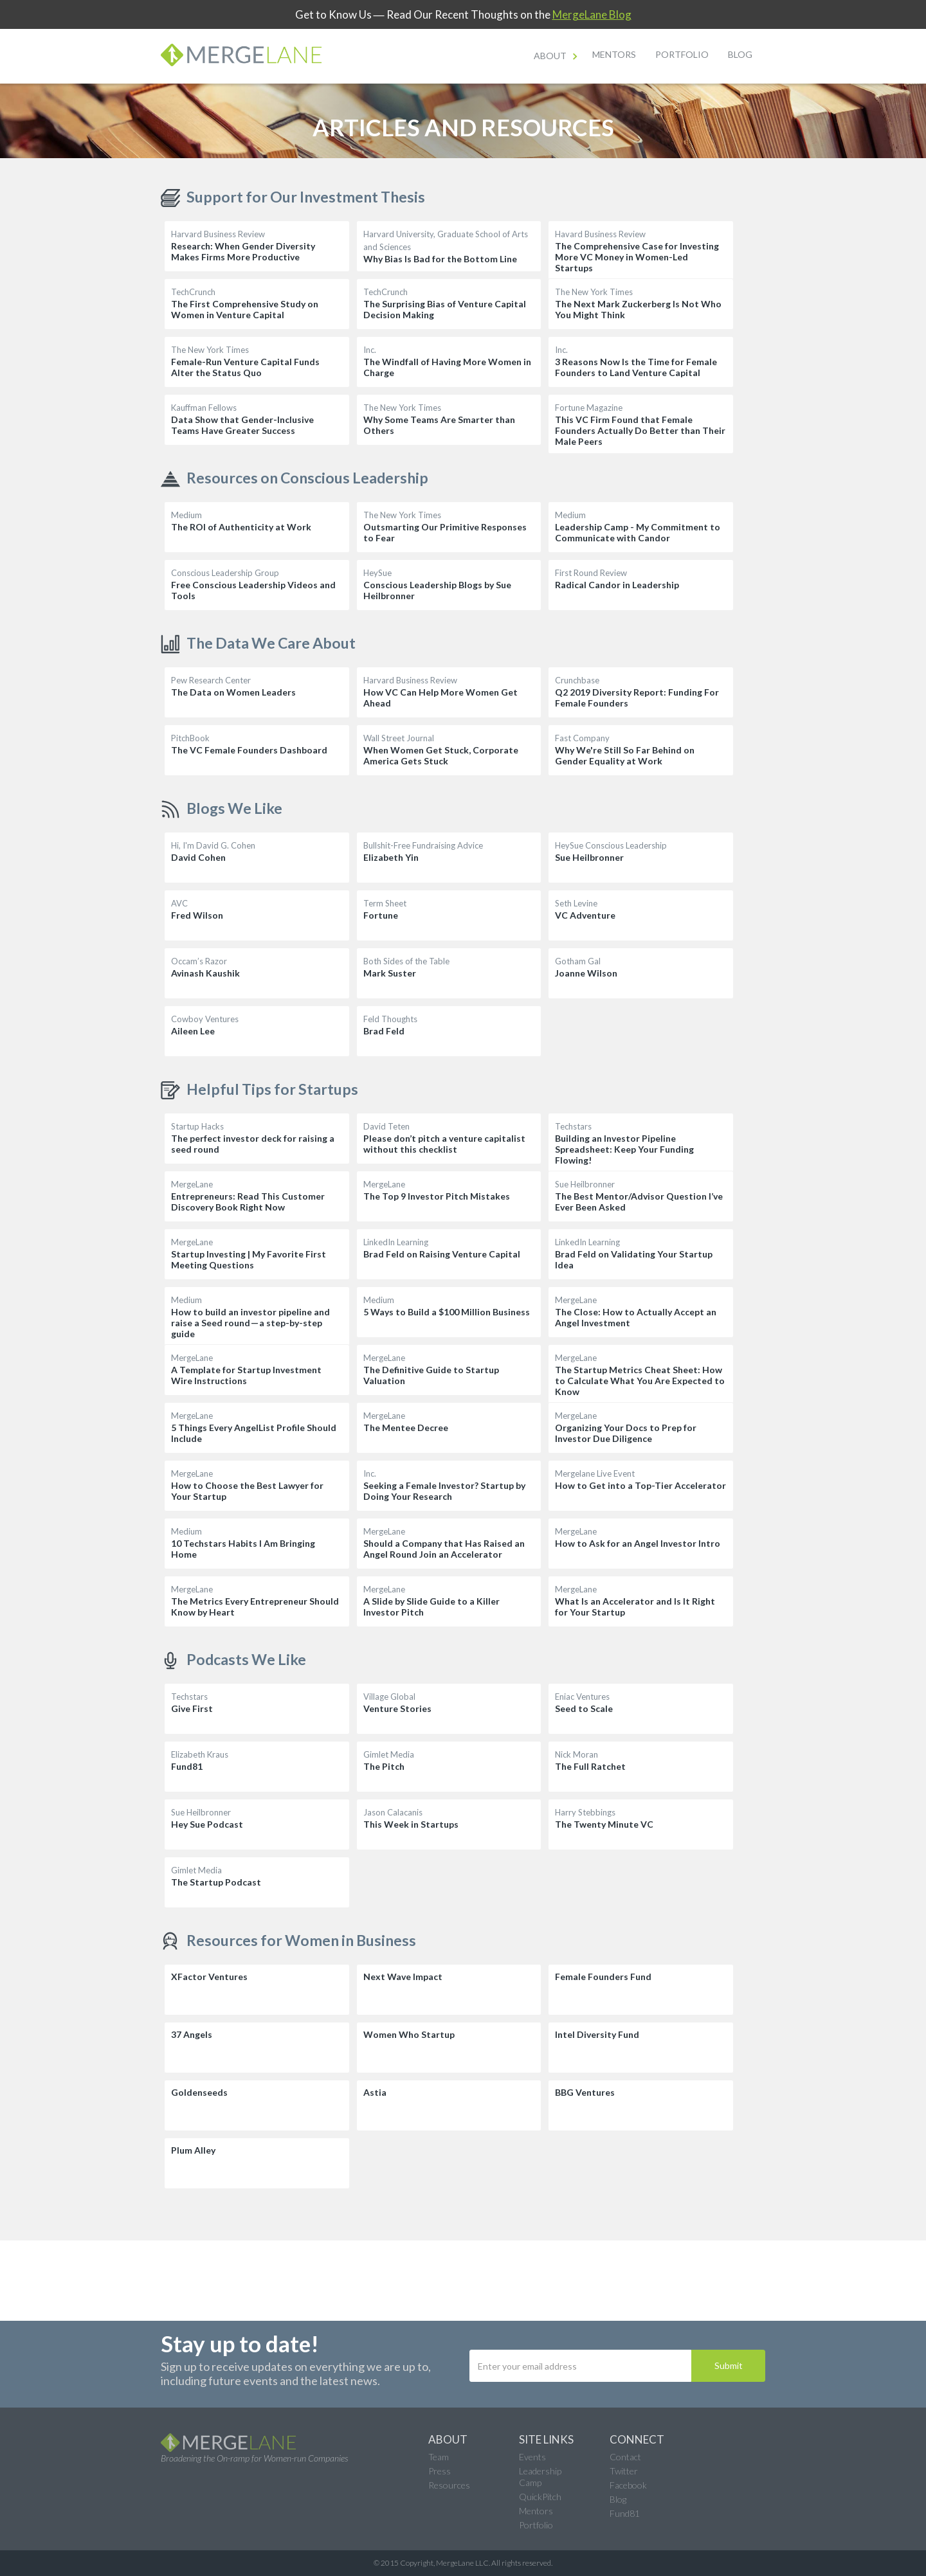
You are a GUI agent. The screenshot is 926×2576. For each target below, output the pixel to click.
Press (439, 2470)
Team (438, 2456)
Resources (449, 2485)
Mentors (614, 54)
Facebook (628, 2485)
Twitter (624, 2470)
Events (532, 2456)
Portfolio (682, 54)
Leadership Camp (540, 2476)
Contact (625, 2456)
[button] (556, 56)
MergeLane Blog (591, 14)
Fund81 (625, 2513)
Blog (740, 54)
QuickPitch (540, 2496)
